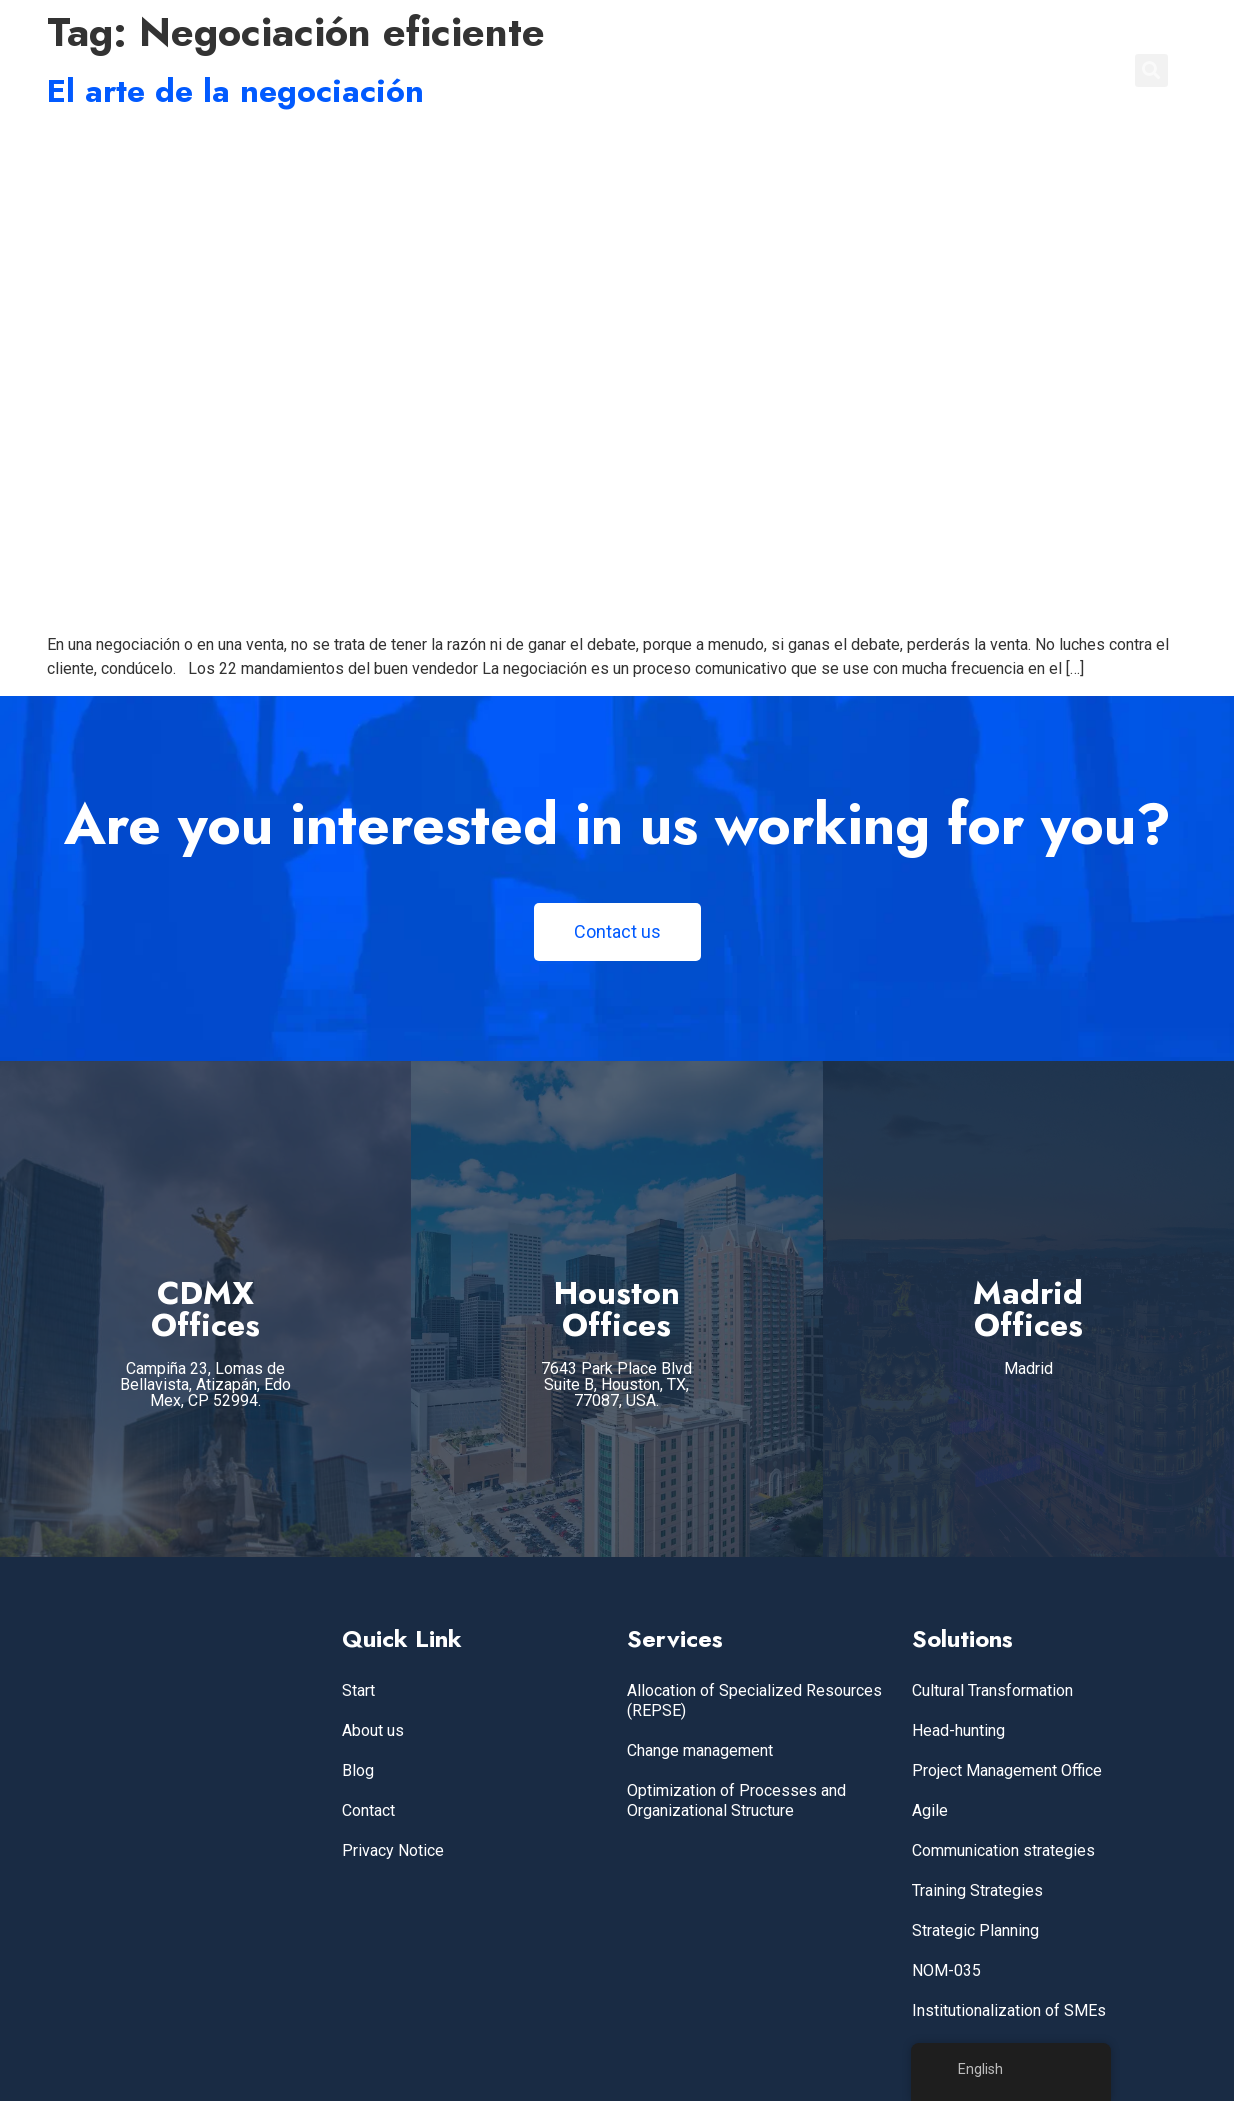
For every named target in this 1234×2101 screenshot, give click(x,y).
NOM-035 (946, 1970)
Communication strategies (1003, 1850)
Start (358, 1690)
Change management (700, 1750)
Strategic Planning (975, 1930)
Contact (368, 1810)
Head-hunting (958, 1730)
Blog (358, 1770)
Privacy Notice (393, 1850)
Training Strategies (977, 1890)
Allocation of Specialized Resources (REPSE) (754, 1700)
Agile (930, 1810)
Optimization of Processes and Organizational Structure (736, 1800)
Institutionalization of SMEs (1009, 2010)
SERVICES (780, 70)
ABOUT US (885, 70)
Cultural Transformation (992, 1690)
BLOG (974, 70)
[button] (1151, 70)
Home (692, 70)
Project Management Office (1007, 1770)
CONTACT (1062, 70)
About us (373, 1730)
